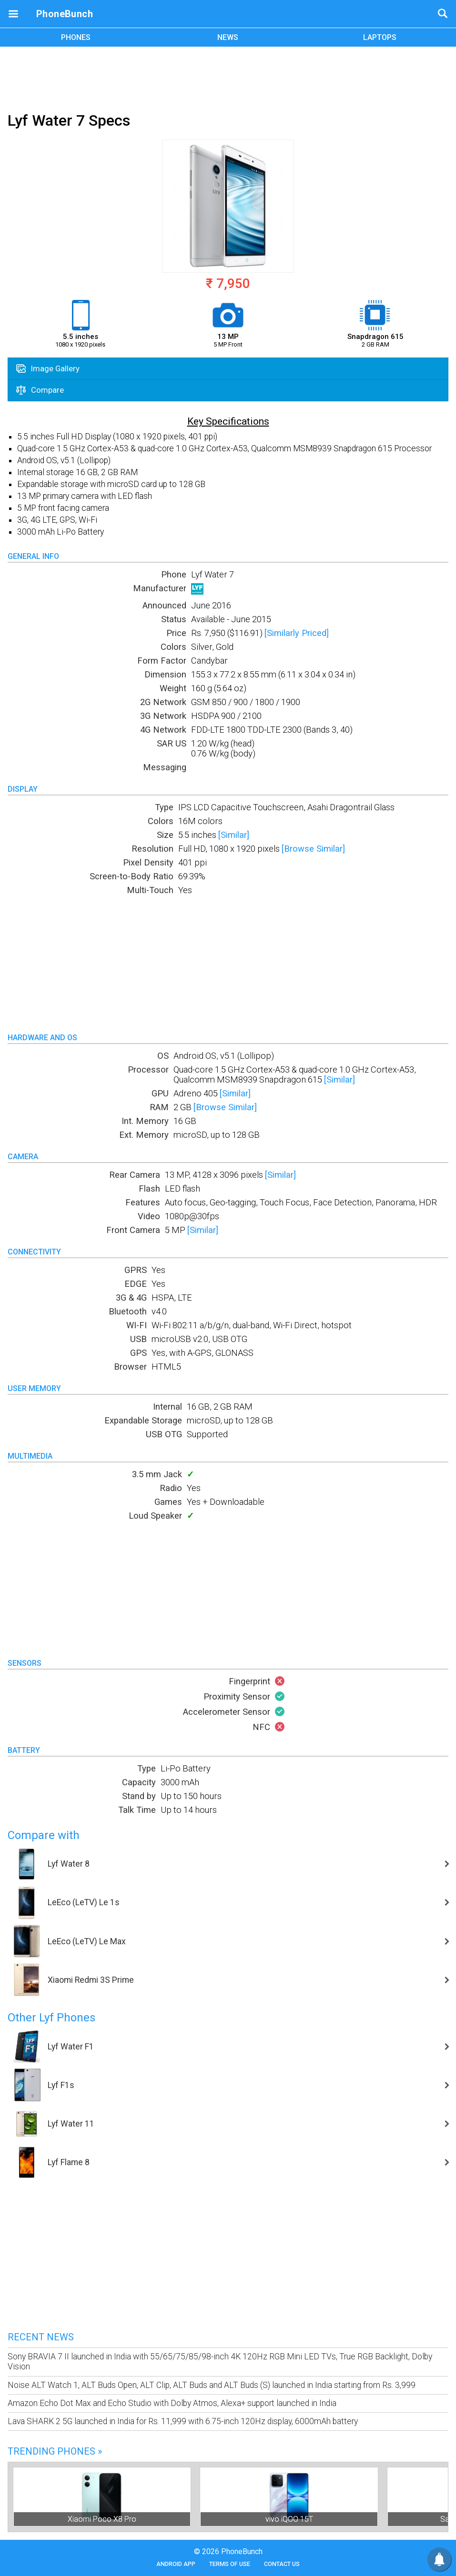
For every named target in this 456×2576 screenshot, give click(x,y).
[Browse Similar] (313, 849)
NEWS (227, 37)
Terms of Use (229, 2563)
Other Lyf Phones (51, 2017)
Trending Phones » (55, 2451)
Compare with (44, 1835)
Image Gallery (48, 368)
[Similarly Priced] (296, 633)
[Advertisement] (228, 77)
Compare (40, 390)
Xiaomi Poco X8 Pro (102, 2519)
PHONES (76, 37)
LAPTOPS (379, 37)
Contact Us (282, 2563)
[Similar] (233, 835)
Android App (175, 2563)
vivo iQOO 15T (289, 2519)
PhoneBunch (64, 14)
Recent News (41, 2337)
